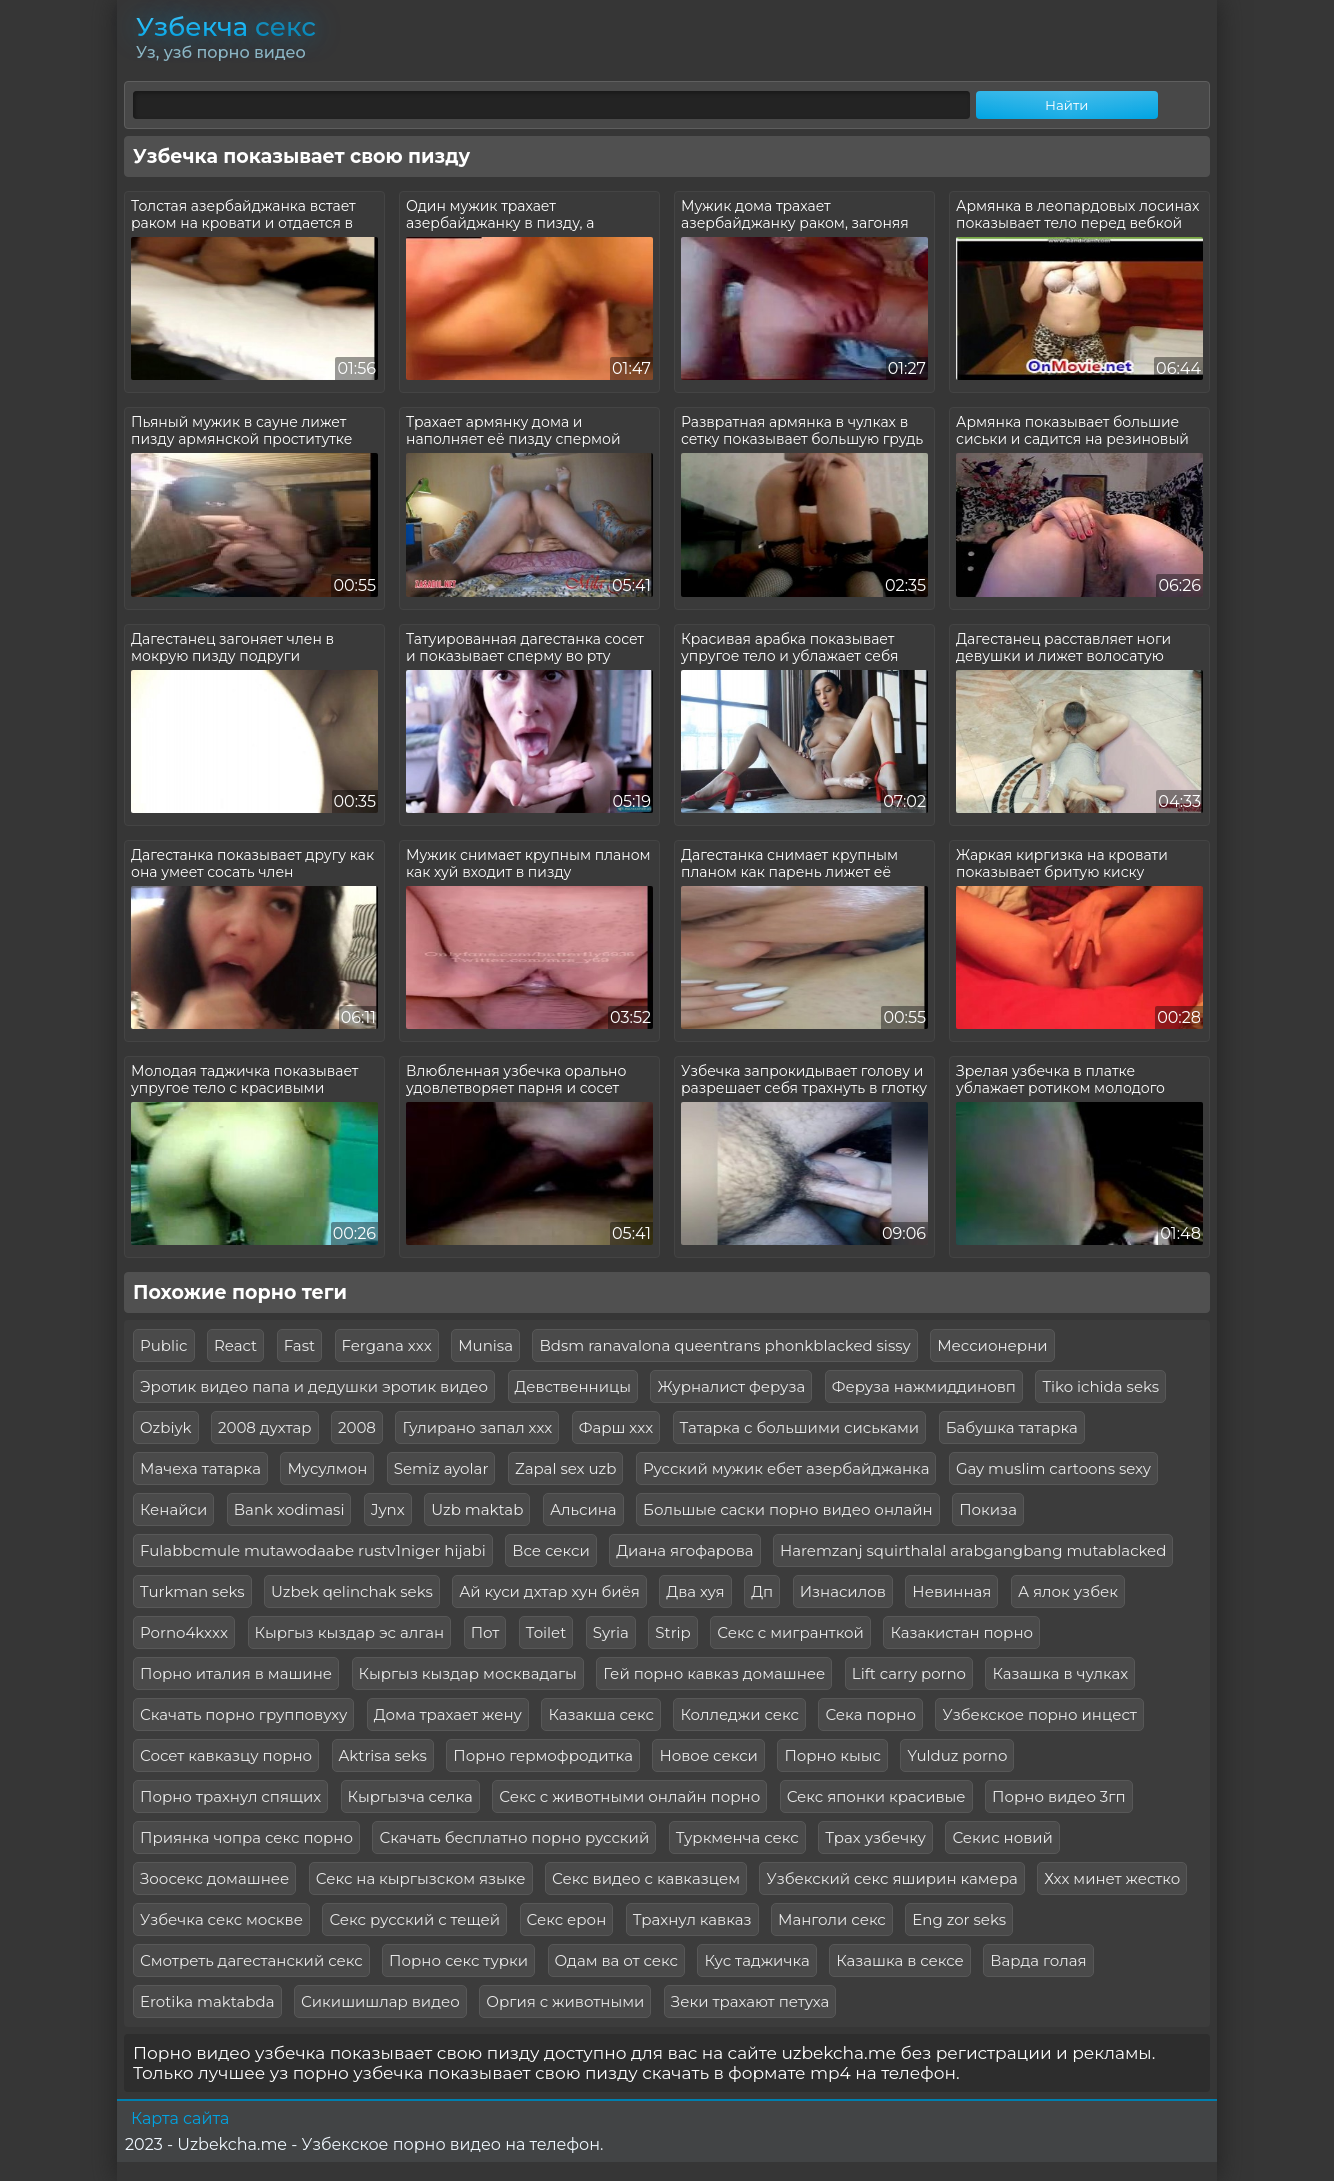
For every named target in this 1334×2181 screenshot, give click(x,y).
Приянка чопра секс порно (246, 1837)
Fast (299, 1345)
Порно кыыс (832, 1755)
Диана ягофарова (684, 1550)
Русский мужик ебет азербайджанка (786, 1468)
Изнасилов (843, 1591)
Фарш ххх (616, 1427)
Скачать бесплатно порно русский (514, 1837)
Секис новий (1002, 1837)
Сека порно (870, 1714)
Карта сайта (180, 2118)
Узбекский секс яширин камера (891, 1878)
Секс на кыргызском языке (421, 1878)
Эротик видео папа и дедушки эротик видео (314, 1386)
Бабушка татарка (1012, 1427)
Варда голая (1038, 1960)
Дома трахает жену (448, 1714)
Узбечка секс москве (221, 1919)
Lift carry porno (909, 1673)
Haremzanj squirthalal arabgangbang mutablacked (973, 1550)
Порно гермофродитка (543, 1755)
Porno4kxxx (184, 1632)
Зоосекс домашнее (214, 1878)
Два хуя (695, 1591)
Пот (485, 1632)
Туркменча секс (737, 1837)
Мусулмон (327, 1468)
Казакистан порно (961, 1632)
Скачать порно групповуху (243, 1714)
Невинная (951, 1591)
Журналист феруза (731, 1386)
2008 (357, 1427)
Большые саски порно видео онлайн (788, 1509)
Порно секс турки (458, 1960)
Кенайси (173, 1509)
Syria (611, 1632)
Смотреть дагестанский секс (251, 1960)
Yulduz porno (957, 1755)
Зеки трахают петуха (750, 2001)
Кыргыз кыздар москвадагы (468, 1673)
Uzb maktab (477, 1509)
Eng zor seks (959, 1919)
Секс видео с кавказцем (646, 1878)
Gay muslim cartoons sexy (1053, 1468)
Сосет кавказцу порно (226, 1755)
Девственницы (573, 1386)
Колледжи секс (739, 1714)
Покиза (988, 1509)
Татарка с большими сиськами (800, 1427)
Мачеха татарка (200, 1468)
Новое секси (708, 1755)
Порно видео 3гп (1058, 1796)
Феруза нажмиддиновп (924, 1386)
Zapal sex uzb (566, 1468)
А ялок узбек (1068, 1591)
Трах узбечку (875, 1837)
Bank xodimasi (289, 1509)
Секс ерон (567, 1919)
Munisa (485, 1345)
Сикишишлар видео (380, 2001)
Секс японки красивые (876, 1796)
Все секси (551, 1550)
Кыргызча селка (410, 1796)
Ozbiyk (166, 1427)
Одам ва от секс (616, 1960)
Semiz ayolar (441, 1468)
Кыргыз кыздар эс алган (350, 1632)
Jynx (388, 1509)
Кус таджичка (756, 1960)
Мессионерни (992, 1345)
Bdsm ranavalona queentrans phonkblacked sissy (724, 1345)
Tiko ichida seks (1100, 1386)
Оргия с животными (565, 2001)
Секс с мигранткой (790, 1632)
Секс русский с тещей (414, 1919)
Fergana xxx (387, 1345)
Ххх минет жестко (1112, 1878)
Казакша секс (601, 1714)
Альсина (583, 1509)
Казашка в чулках (1060, 1673)
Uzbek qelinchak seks (352, 1591)
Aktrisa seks (383, 1755)
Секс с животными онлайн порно (629, 1796)
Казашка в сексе (900, 1960)
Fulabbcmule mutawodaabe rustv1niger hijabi (313, 1550)
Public (164, 1345)
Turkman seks (192, 1591)
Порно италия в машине (236, 1673)
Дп (762, 1591)
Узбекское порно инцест (1039, 1714)
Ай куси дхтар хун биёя (549, 1591)
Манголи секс (832, 1919)
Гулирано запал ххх (477, 1427)
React (235, 1345)
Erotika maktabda (207, 2001)
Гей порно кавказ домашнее (714, 1673)
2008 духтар (265, 1427)
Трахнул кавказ (692, 1919)
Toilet (546, 1632)
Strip (672, 1632)
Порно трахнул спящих (230, 1796)
